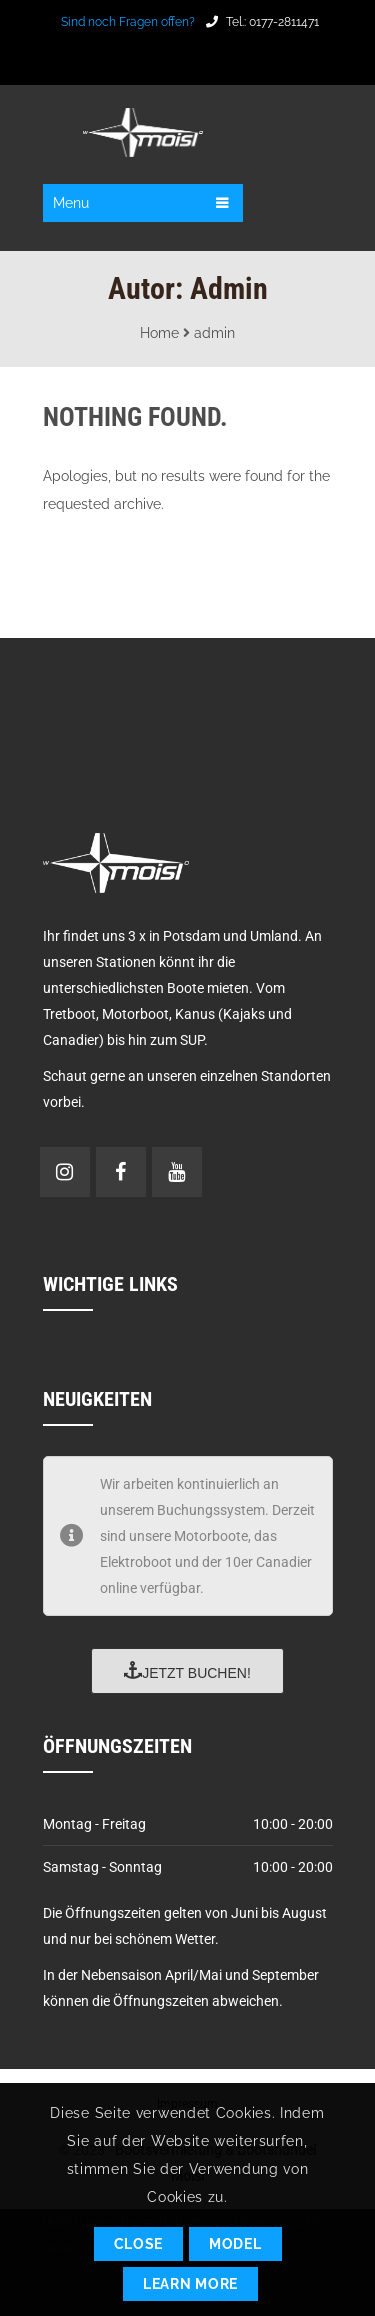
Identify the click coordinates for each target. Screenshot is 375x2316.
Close (139, 2244)
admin (214, 333)
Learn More (190, 2284)
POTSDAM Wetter (187, 713)
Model (235, 2244)
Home (159, 333)
